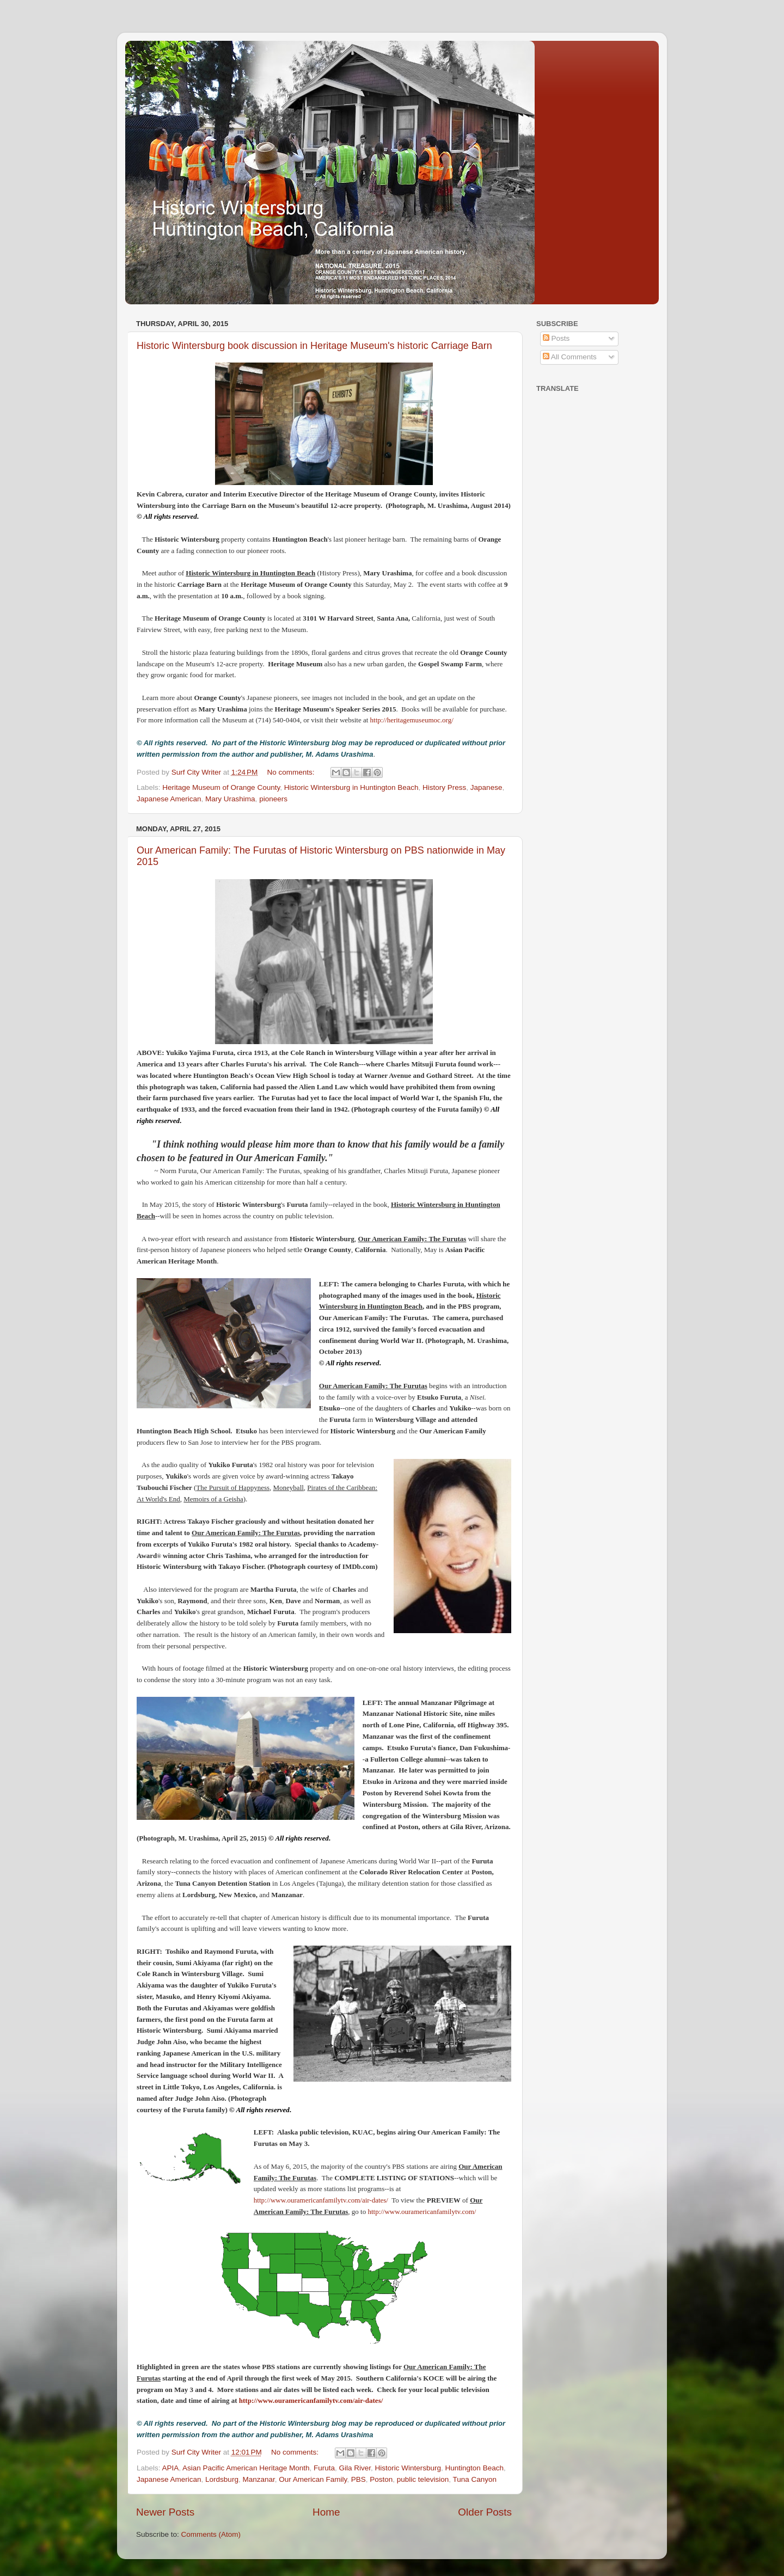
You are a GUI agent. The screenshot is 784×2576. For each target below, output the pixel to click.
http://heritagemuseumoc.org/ (412, 720)
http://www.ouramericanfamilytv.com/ (421, 2211)
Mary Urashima (230, 799)
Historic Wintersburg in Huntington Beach (351, 787)
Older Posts (485, 2512)
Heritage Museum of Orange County (221, 787)
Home (326, 2512)
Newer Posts (165, 2512)
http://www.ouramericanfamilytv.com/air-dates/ (321, 2200)
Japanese (486, 787)
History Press (444, 787)
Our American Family (313, 2479)
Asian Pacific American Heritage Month (245, 2468)
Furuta (324, 2468)
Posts (556, 338)
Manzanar (258, 2479)
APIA (170, 2468)
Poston (381, 2479)
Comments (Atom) (211, 2534)
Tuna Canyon (474, 2479)
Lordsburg (221, 2479)
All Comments (570, 357)
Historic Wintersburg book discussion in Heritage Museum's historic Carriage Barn (314, 345)
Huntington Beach (474, 2468)
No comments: (292, 772)
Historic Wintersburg (408, 2468)
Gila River (355, 2468)
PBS (358, 2479)
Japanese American (169, 799)
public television (423, 2479)
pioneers (273, 799)
